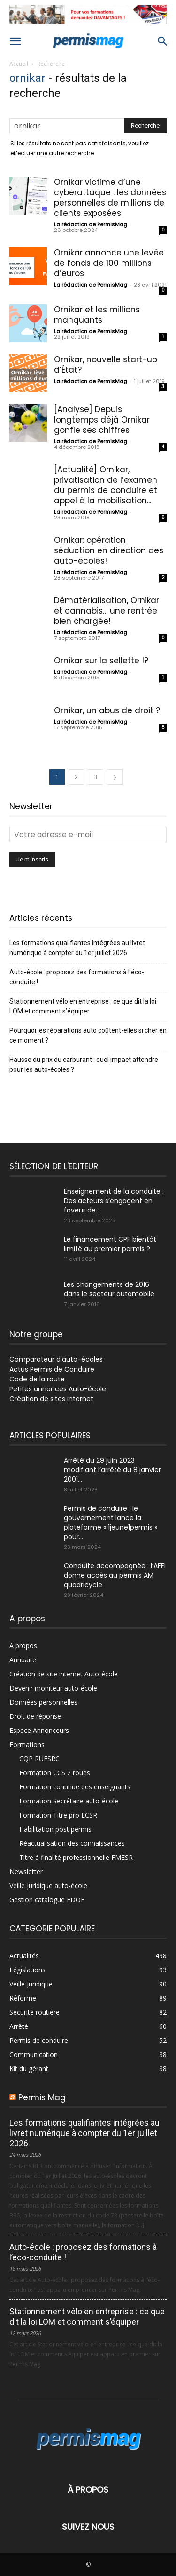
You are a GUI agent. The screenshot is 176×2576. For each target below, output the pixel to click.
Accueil (18, 64)
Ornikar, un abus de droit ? (107, 710)
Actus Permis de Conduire (51, 1369)
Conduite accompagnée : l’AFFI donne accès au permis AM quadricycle (115, 1575)
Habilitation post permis (55, 1829)
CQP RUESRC (39, 1758)
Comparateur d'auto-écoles (56, 1359)
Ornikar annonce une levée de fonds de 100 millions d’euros (109, 263)
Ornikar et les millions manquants (97, 315)
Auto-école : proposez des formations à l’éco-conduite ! (76, 977)
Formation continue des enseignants (74, 1786)
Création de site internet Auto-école (63, 1673)
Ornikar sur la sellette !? (101, 660)
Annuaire (22, 1659)
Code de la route (37, 1379)
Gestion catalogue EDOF (46, 1899)
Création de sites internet (51, 1399)
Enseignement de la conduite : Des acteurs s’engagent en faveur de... (114, 1201)
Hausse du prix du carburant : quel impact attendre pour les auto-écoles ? (83, 1064)
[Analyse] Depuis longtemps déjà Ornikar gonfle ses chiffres (102, 420)
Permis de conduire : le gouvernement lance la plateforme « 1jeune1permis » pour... (110, 1522)
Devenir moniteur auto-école (53, 1687)
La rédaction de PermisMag (90, 224)
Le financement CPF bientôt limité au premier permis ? (110, 1244)
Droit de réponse (35, 1716)
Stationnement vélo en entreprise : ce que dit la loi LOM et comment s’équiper (82, 1006)
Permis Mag (42, 2097)
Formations (27, 1744)
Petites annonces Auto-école (57, 1389)
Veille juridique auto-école (48, 1885)
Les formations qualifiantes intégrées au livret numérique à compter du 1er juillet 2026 (77, 948)
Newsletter (26, 1871)
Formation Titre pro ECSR (58, 1814)
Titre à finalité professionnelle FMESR (76, 1857)
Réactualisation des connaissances (72, 1843)
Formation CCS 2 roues (54, 1772)
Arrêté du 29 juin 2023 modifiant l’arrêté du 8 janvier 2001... (112, 1470)
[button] (15, 41)
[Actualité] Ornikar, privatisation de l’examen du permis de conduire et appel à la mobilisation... (105, 485)
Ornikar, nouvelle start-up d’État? (105, 364)
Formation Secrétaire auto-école (68, 1800)
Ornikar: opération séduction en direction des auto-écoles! (108, 550)
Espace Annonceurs (39, 1730)
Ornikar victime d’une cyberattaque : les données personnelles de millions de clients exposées (110, 197)
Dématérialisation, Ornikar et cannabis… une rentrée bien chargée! (106, 611)
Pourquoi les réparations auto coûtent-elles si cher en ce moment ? (88, 1035)
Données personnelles (43, 1702)
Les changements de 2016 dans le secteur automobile (109, 1289)
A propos (23, 1645)
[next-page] (115, 777)
